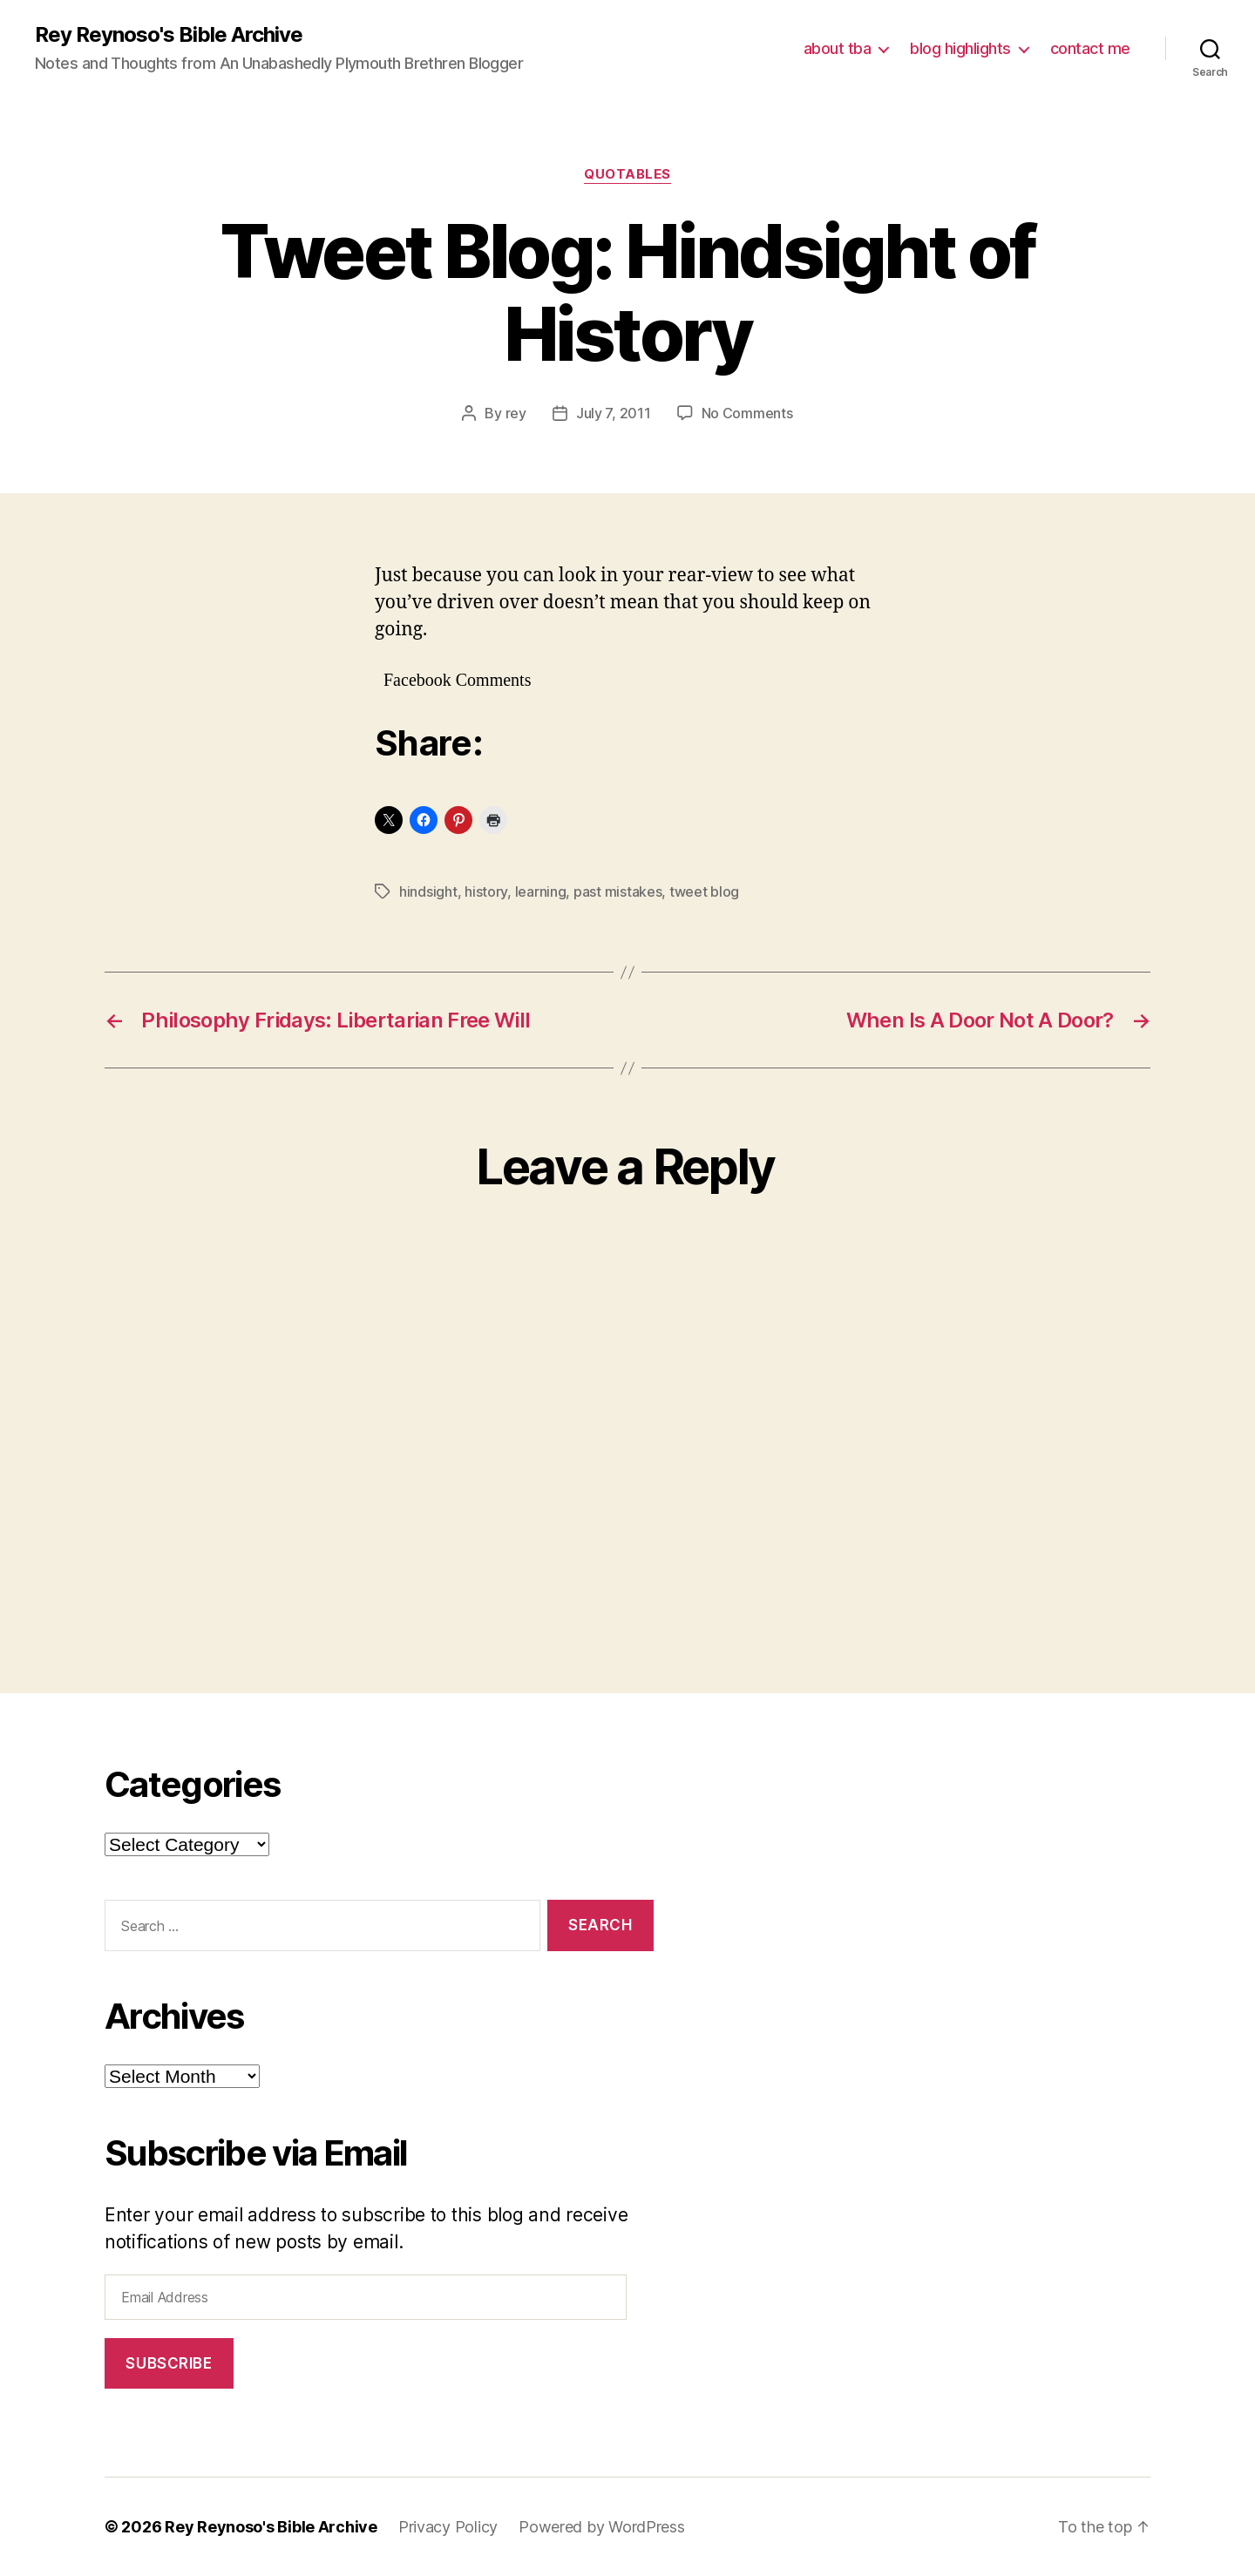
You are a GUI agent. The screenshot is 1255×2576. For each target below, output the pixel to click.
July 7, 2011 (613, 413)
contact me (1090, 48)
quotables (627, 174)
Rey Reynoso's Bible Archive (168, 34)
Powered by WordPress (602, 2527)
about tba (838, 48)
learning (540, 891)
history (486, 891)
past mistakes (617, 891)
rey (515, 413)
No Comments (747, 413)
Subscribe (169, 2363)
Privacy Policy (448, 2527)
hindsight (428, 891)
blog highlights (960, 48)
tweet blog (704, 891)
